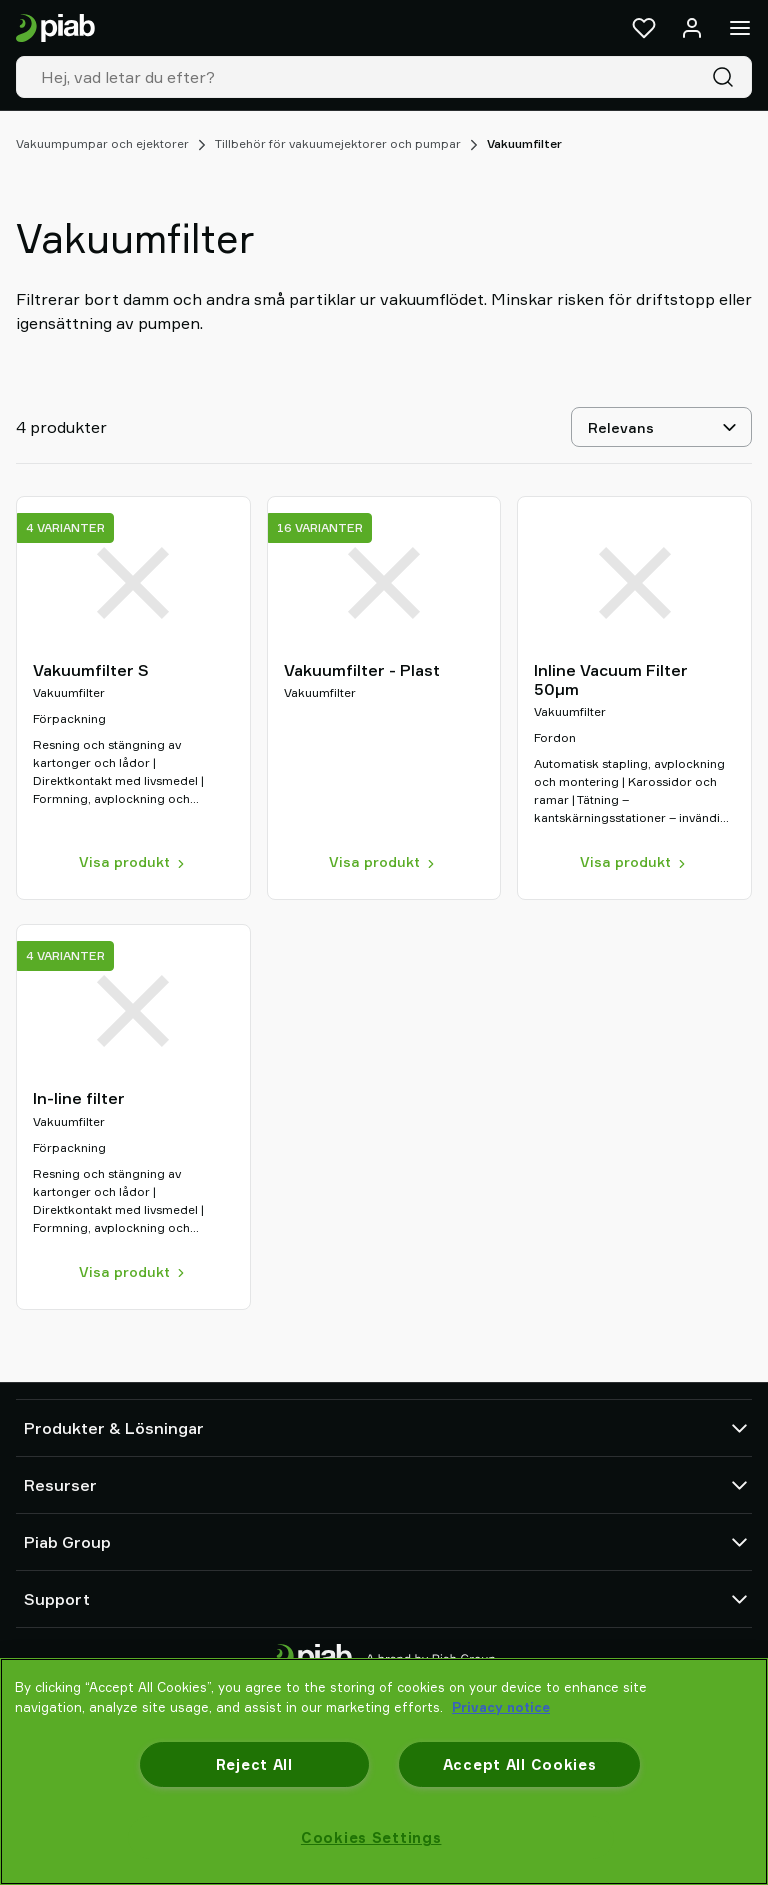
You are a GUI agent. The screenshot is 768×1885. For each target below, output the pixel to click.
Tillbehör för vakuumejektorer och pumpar (338, 143)
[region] (384, 1771)
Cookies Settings (371, 1837)
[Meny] (740, 28)
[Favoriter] (644, 28)
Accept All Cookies (520, 1764)
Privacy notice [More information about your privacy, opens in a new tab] (501, 1707)
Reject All (254, 1764)
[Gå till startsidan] (55, 28)
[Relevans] (661, 427)
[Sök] (727, 77)
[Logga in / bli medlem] (692, 28)
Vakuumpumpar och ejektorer (102, 143)
